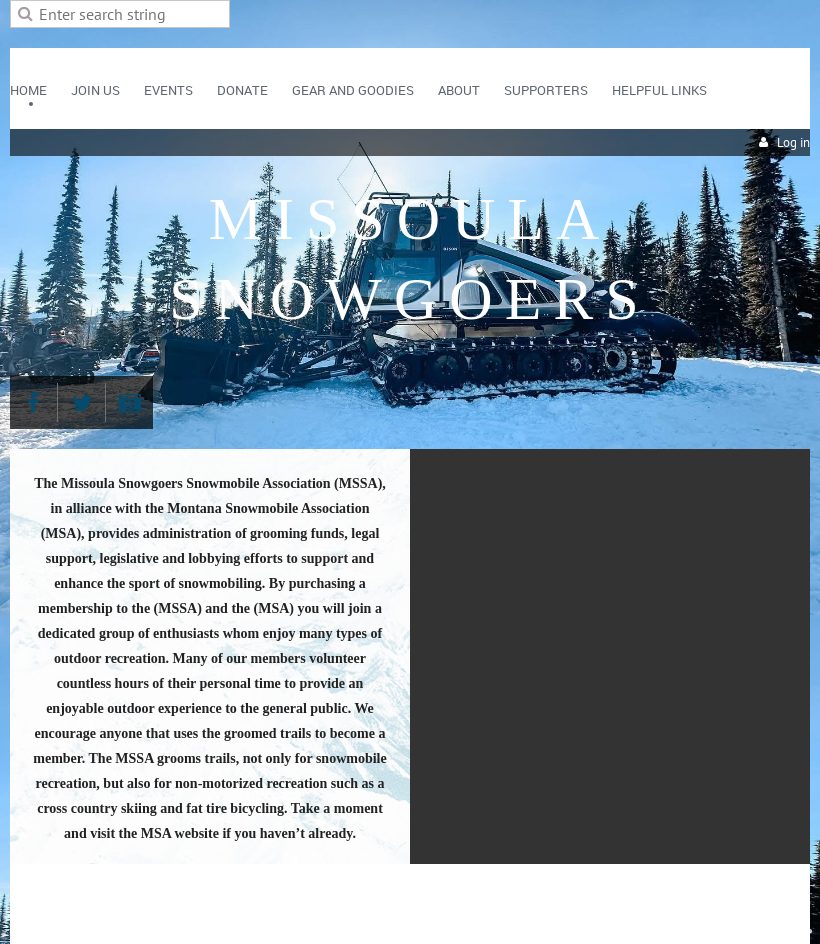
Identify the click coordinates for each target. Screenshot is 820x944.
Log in (793, 142)
